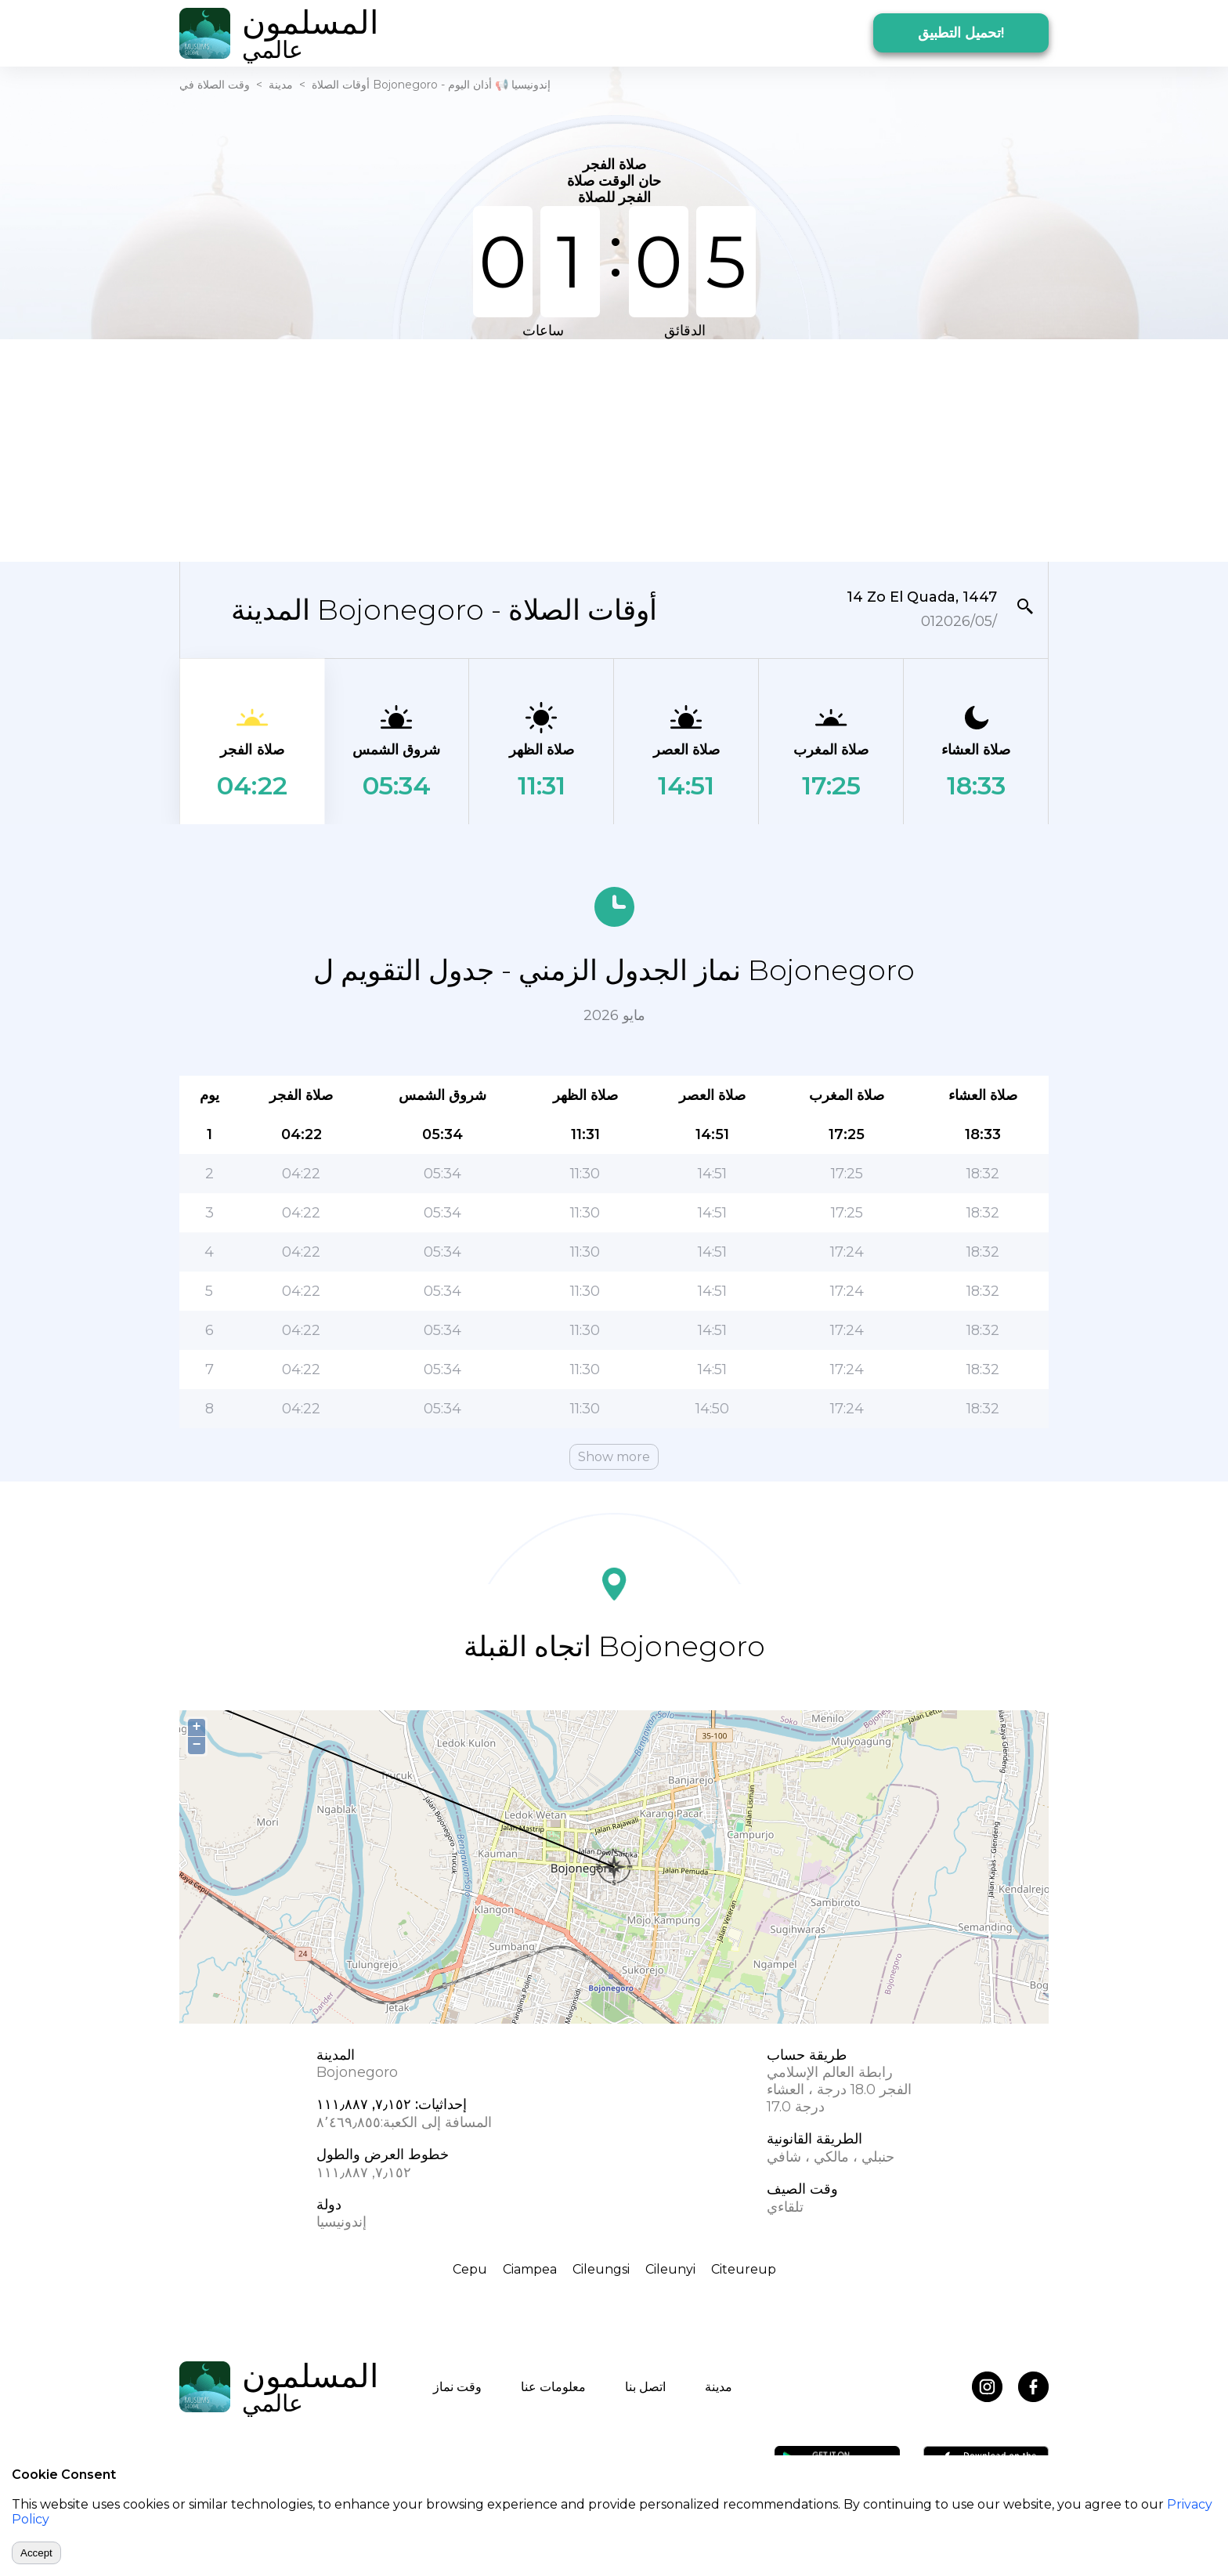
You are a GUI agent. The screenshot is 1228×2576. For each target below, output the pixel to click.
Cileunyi (670, 2269)
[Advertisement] (614, 449)
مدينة (281, 85)
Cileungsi (601, 2269)
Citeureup (743, 2269)
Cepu (470, 2269)
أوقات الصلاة (341, 85)
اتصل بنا (645, 2386)
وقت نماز (457, 2386)
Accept (36, 2553)
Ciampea (530, 2269)
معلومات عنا (553, 2386)
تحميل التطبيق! (961, 33)
